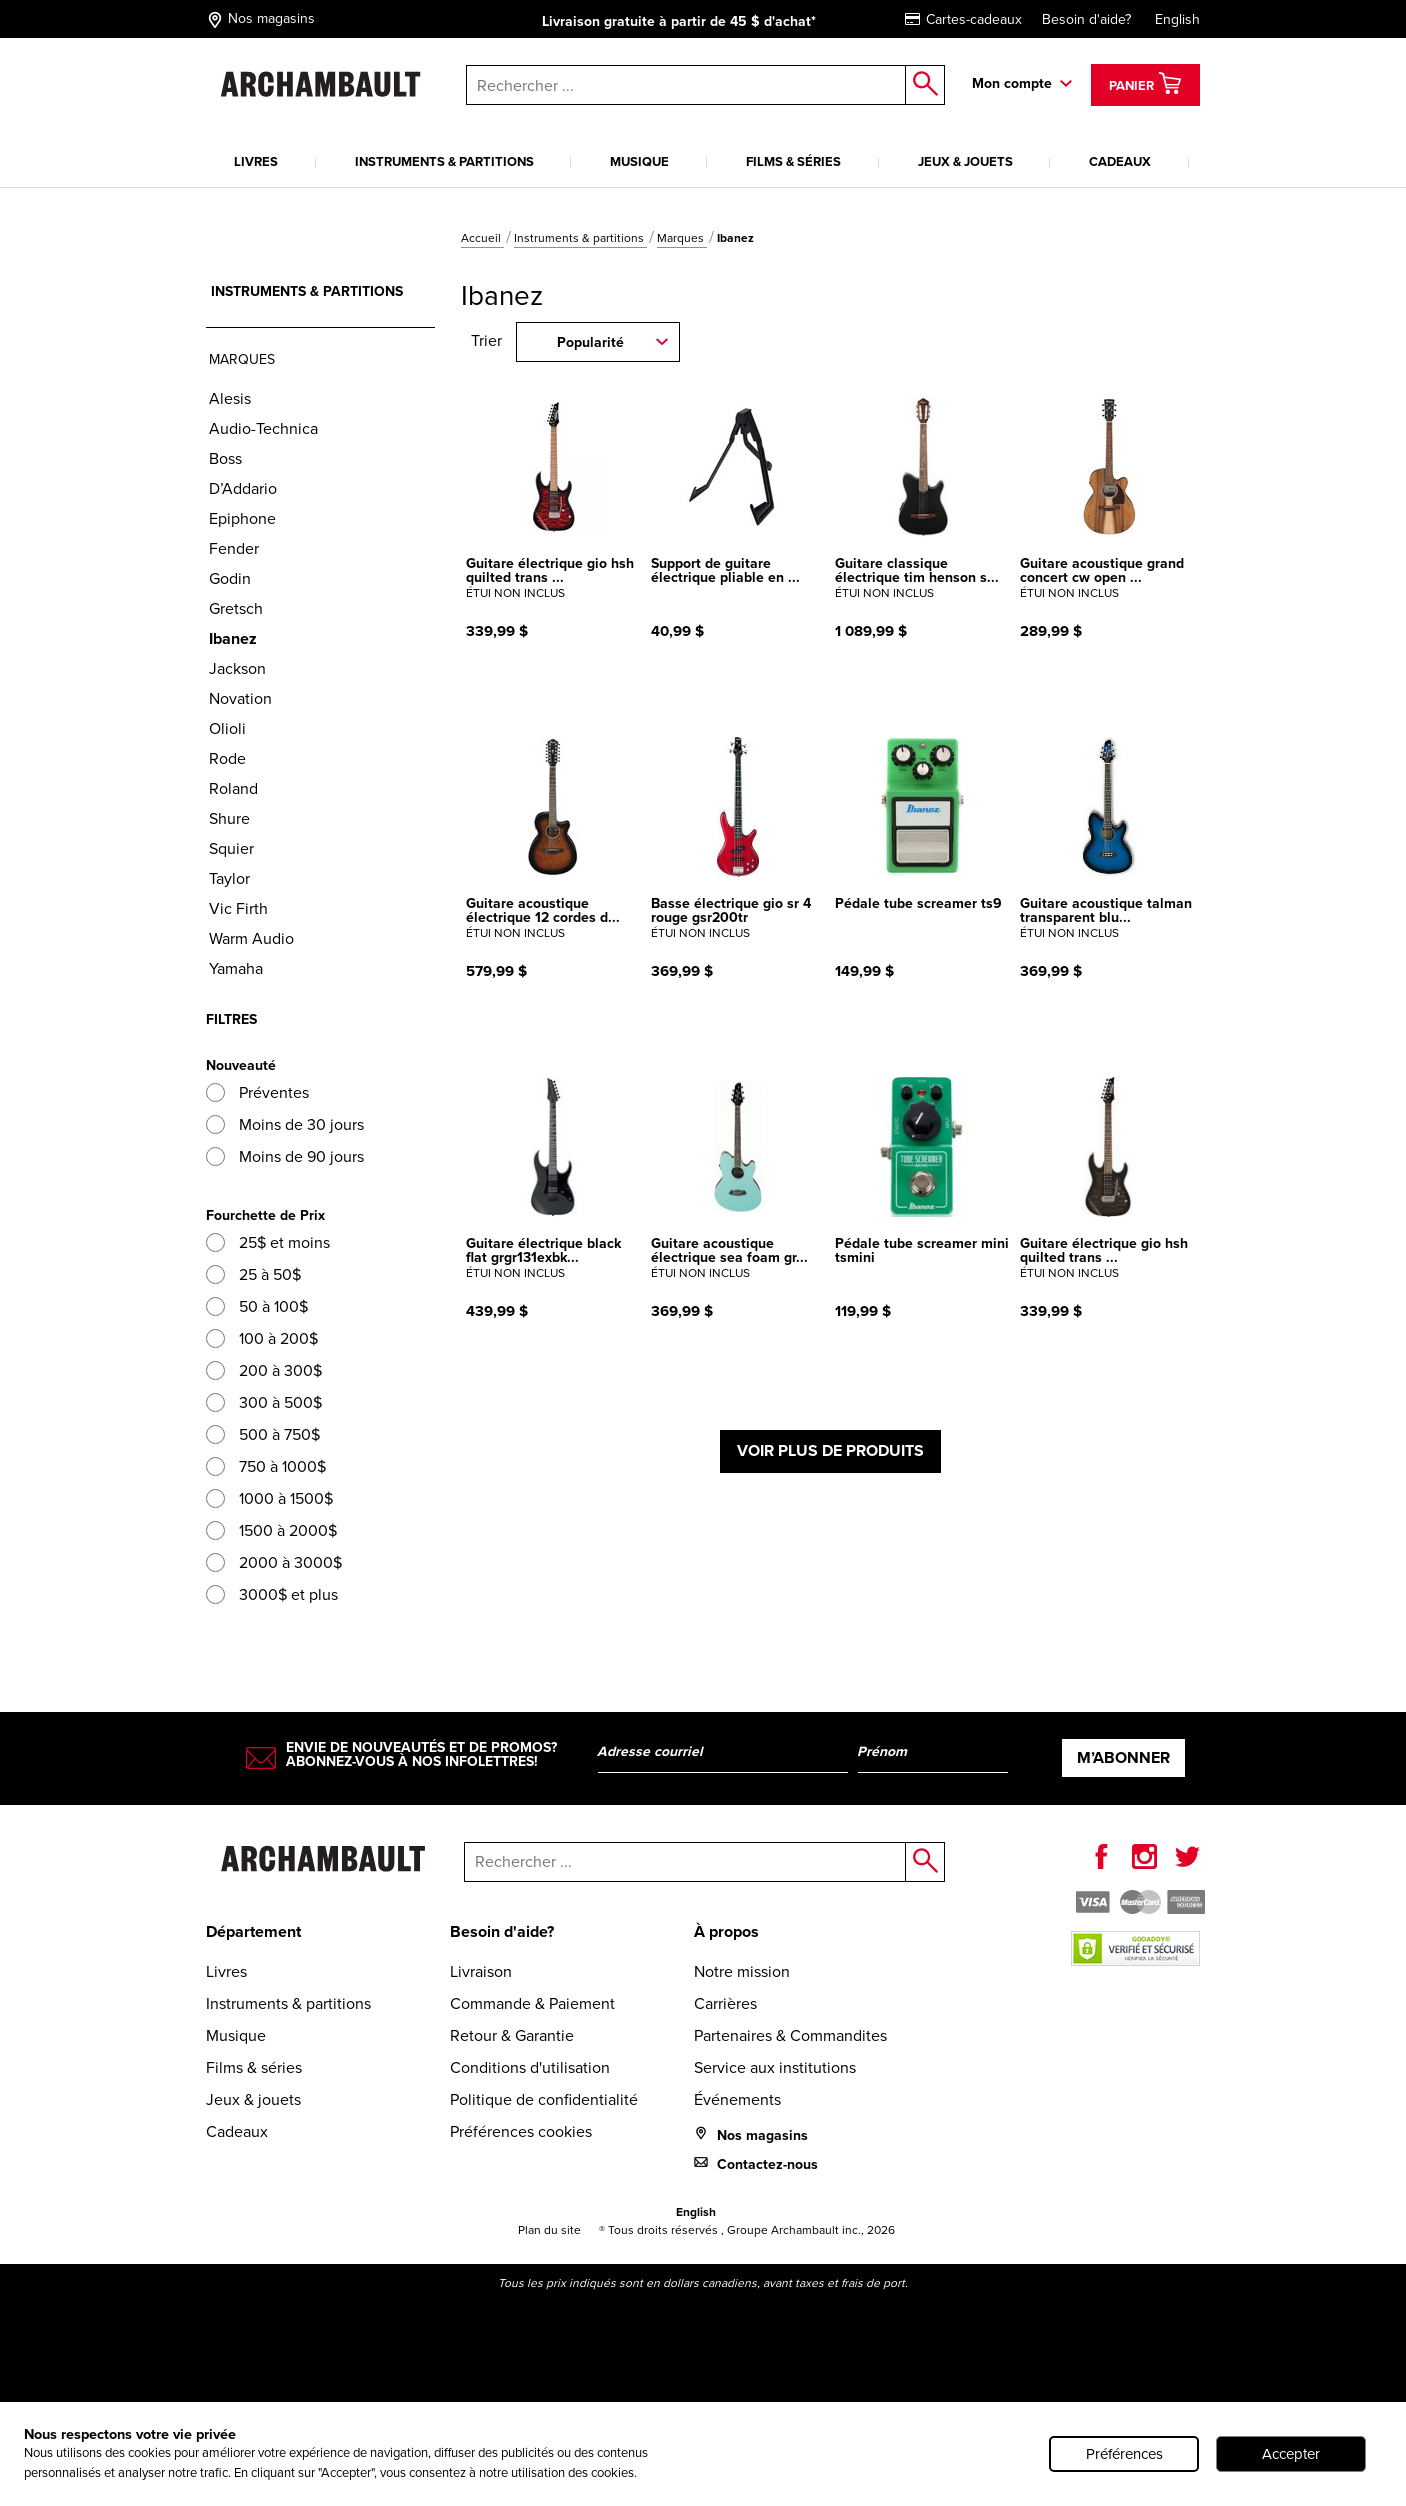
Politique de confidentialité (544, 2099)
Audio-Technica (263, 428)
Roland (233, 788)
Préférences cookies (521, 2131)
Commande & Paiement (532, 2003)
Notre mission (742, 1971)
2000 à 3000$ (274, 1562)
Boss (225, 458)
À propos (726, 1931)
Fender (234, 548)
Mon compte (1012, 83)
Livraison (481, 1971)
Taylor (229, 878)
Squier (231, 848)
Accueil (482, 238)
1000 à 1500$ (269, 1498)
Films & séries (793, 161)
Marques (682, 238)
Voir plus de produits (830, 1450)
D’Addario (243, 488)
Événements (737, 2099)
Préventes (257, 1092)
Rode (227, 758)
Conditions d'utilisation (530, 2067)
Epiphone (242, 518)
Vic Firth (238, 908)
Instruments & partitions (444, 161)
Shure (229, 818)
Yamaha (236, 968)
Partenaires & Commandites (790, 2035)
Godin (230, 578)
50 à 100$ (257, 1306)
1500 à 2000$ (271, 1530)
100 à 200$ (262, 1338)
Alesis (230, 398)
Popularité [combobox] (590, 342)
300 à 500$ (264, 1402)
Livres (256, 161)
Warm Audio (251, 938)
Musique (639, 161)
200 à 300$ (264, 1370)
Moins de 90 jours (285, 1156)
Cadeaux (1120, 161)
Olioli (227, 728)
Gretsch (236, 608)
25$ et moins (268, 1242)
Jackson (237, 668)
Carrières (725, 2003)
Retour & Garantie (512, 2035)
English (1177, 19)
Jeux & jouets (965, 161)
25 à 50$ (253, 1274)
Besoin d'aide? (1086, 19)
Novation (240, 698)
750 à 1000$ (266, 1466)
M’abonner (1123, 1757)
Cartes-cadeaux (963, 19)
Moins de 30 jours (285, 1124)
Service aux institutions (775, 2067)
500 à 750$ (263, 1434)
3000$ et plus (272, 1594)
